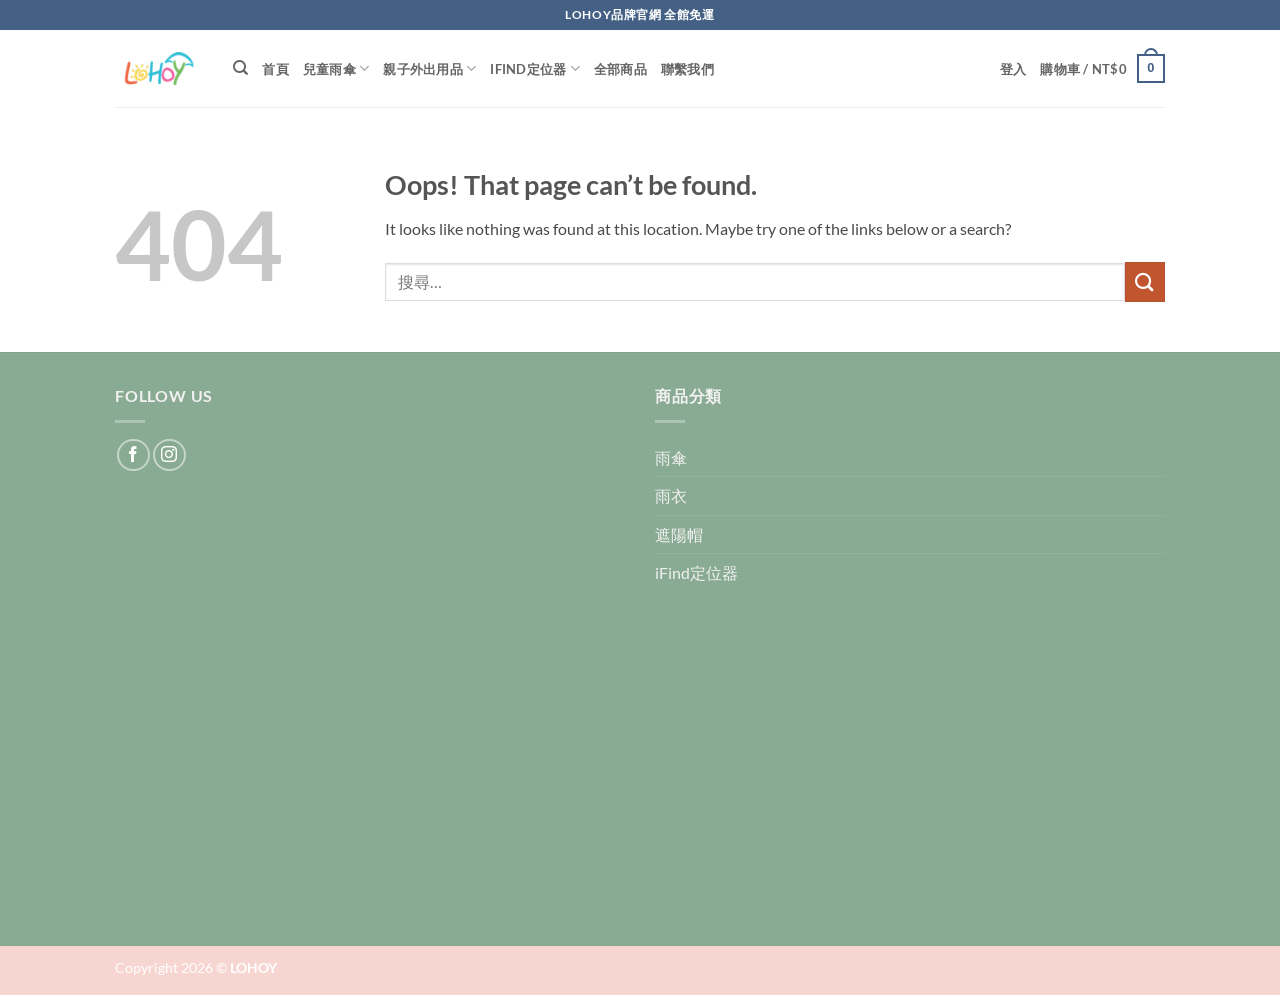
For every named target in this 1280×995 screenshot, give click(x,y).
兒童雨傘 (336, 68)
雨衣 (671, 495)
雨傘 (671, 457)
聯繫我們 (687, 69)
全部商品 (620, 69)
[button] (1013, 69)
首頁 (275, 69)
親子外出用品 (429, 68)
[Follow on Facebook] (133, 455)
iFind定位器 (535, 68)
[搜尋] (240, 68)
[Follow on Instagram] (169, 455)
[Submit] (1145, 281)
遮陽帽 (679, 534)
